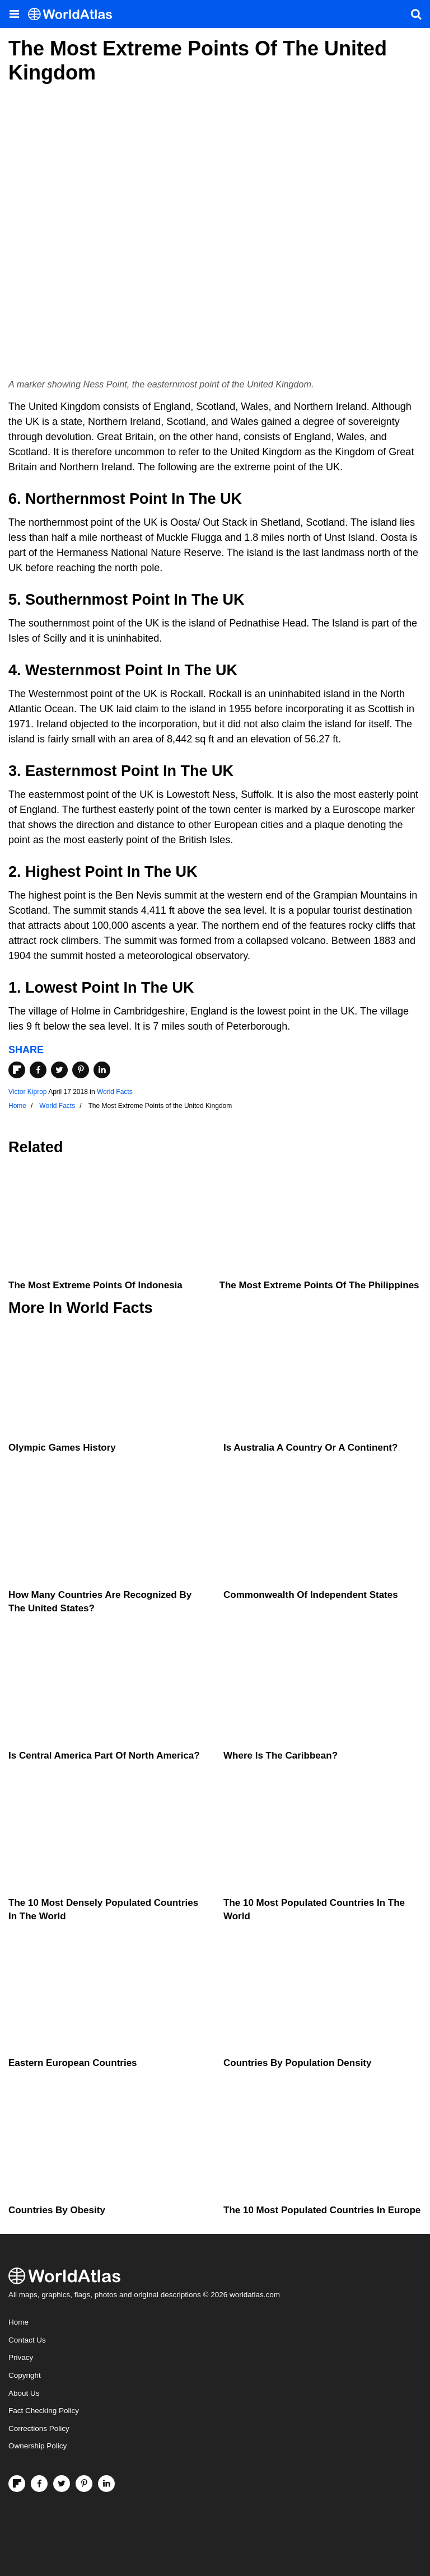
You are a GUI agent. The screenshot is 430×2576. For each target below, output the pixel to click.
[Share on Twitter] (59, 1070)
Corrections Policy (38, 2428)
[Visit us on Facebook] (39, 2483)
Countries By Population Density (297, 2063)
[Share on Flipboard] (16, 1070)
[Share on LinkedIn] (102, 1070)
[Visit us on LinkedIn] (106, 2483)
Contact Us (27, 2340)
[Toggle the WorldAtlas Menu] (14, 14)
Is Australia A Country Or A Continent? (310, 1447)
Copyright (24, 2375)
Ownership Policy (37, 2446)
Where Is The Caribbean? (280, 1755)
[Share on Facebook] (38, 1070)
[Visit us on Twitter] (61, 2483)
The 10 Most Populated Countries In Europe (321, 2210)
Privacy (20, 2357)
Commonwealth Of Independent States (310, 1594)
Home (18, 2322)
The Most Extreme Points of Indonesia (95, 1285)
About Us (24, 2393)
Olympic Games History (62, 1447)
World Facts (115, 1092)
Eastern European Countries (72, 2063)
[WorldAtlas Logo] (74, 14)
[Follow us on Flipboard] (16, 2483)
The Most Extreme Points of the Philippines (319, 1285)
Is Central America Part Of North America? (104, 1755)
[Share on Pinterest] (80, 1070)
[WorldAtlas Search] (416, 14)
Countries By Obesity (56, 2210)
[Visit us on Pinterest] (84, 2483)
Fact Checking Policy (43, 2410)
